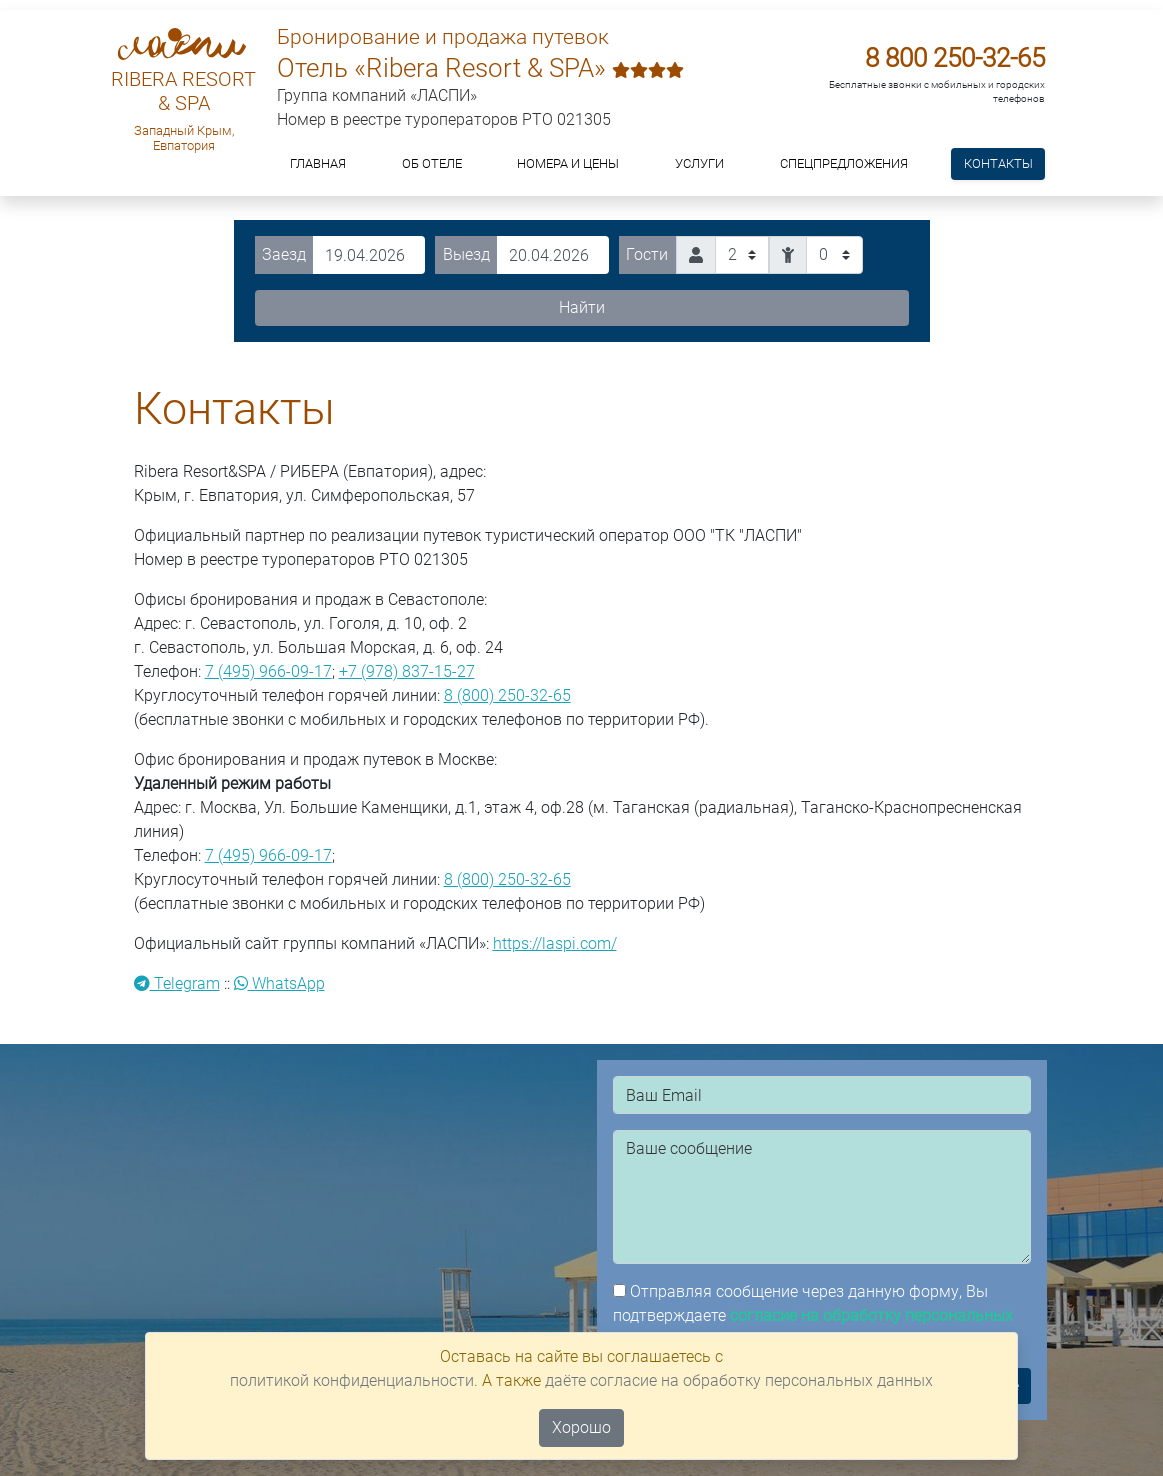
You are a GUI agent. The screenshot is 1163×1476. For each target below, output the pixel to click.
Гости (647, 254)
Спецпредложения (844, 163)
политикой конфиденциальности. (354, 1380)
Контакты (998, 163)
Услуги (699, 163)
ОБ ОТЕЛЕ (432, 163)
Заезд (284, 254)
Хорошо (581, 1427)
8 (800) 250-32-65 (507, 695)
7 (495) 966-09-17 (268, 671)
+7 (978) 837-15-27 (407, 671)
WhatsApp (279, 983)
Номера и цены (568, 163)
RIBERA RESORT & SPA (183, 91)
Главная (318, 163)
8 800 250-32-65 (955, 58)
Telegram (177, 983)
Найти (582, 307)
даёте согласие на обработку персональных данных (739, 1380)
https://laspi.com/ (555, 943)
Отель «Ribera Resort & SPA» (480, 68)
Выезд (466, 254)
